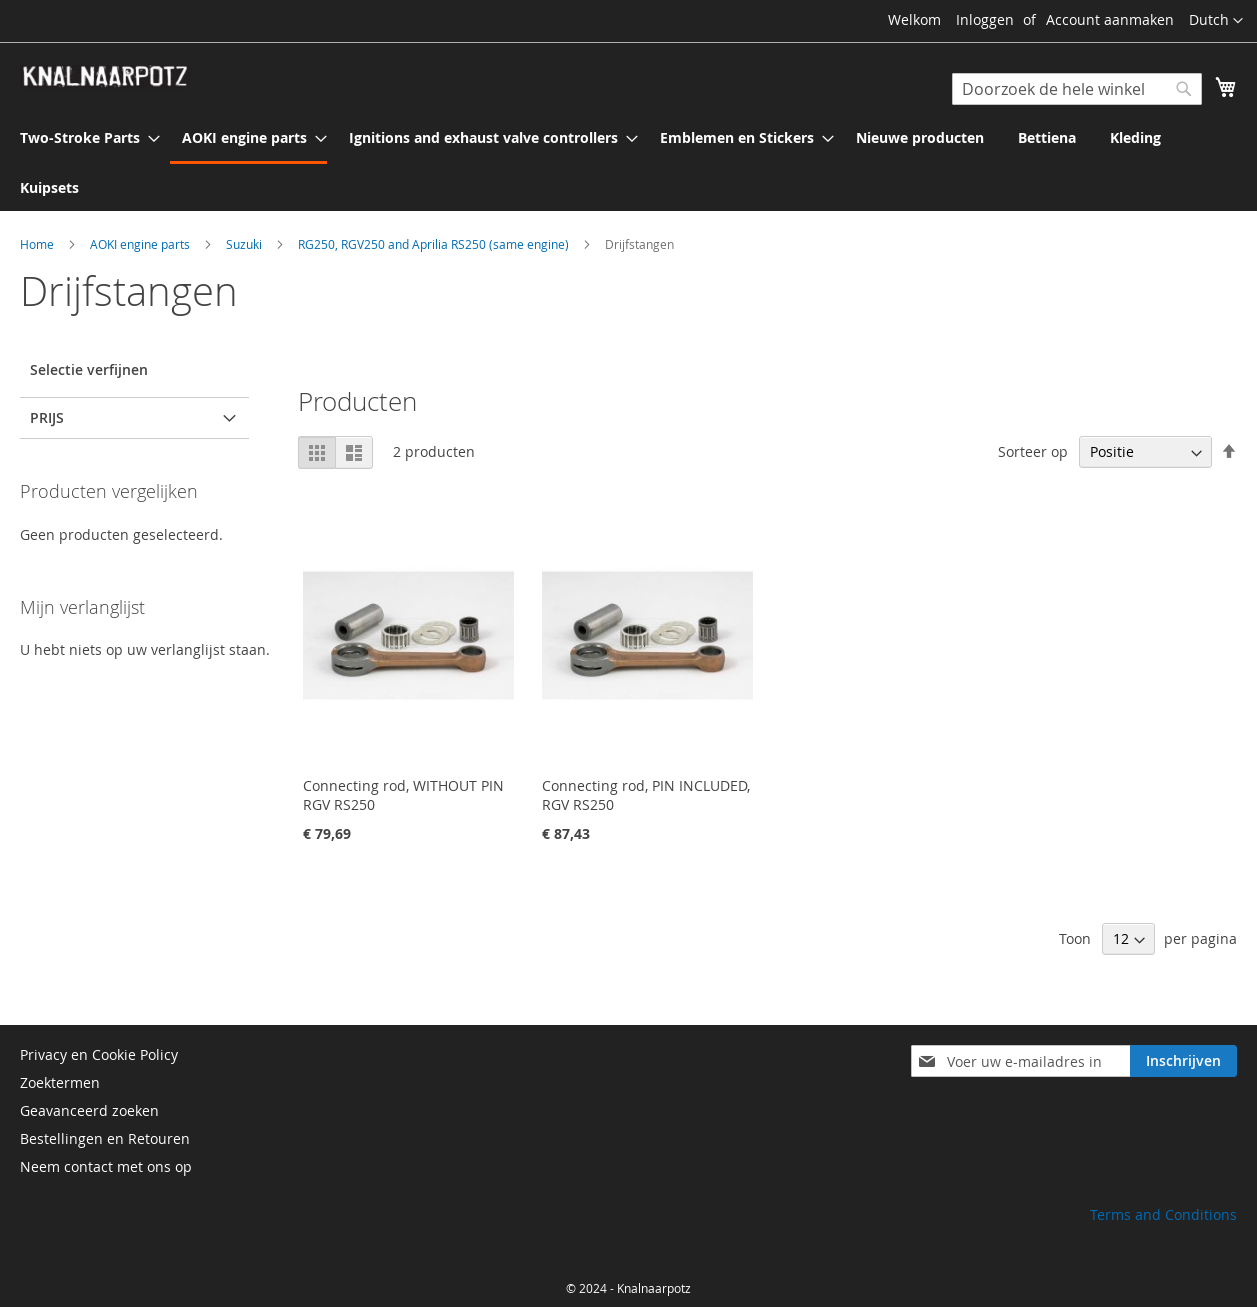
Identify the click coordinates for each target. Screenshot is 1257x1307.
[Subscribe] (1183, 1061)
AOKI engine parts (141, 244)
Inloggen (985, 19)
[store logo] (105, 77)
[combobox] (1077, 89)
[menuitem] (84, 137)
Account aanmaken (1110, 19)
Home (38, 244)
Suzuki (245, 244)
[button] (1216, 21)
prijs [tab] (47, 417)
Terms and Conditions (1163, 1214)
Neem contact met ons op (106, 1166)
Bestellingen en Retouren (105, 1138)
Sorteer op (1033, 451)
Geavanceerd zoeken (89, 1110)
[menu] (628, 162)
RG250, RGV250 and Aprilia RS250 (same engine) (435, 244)
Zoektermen (60, 1082)
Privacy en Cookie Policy (99, 1054)
